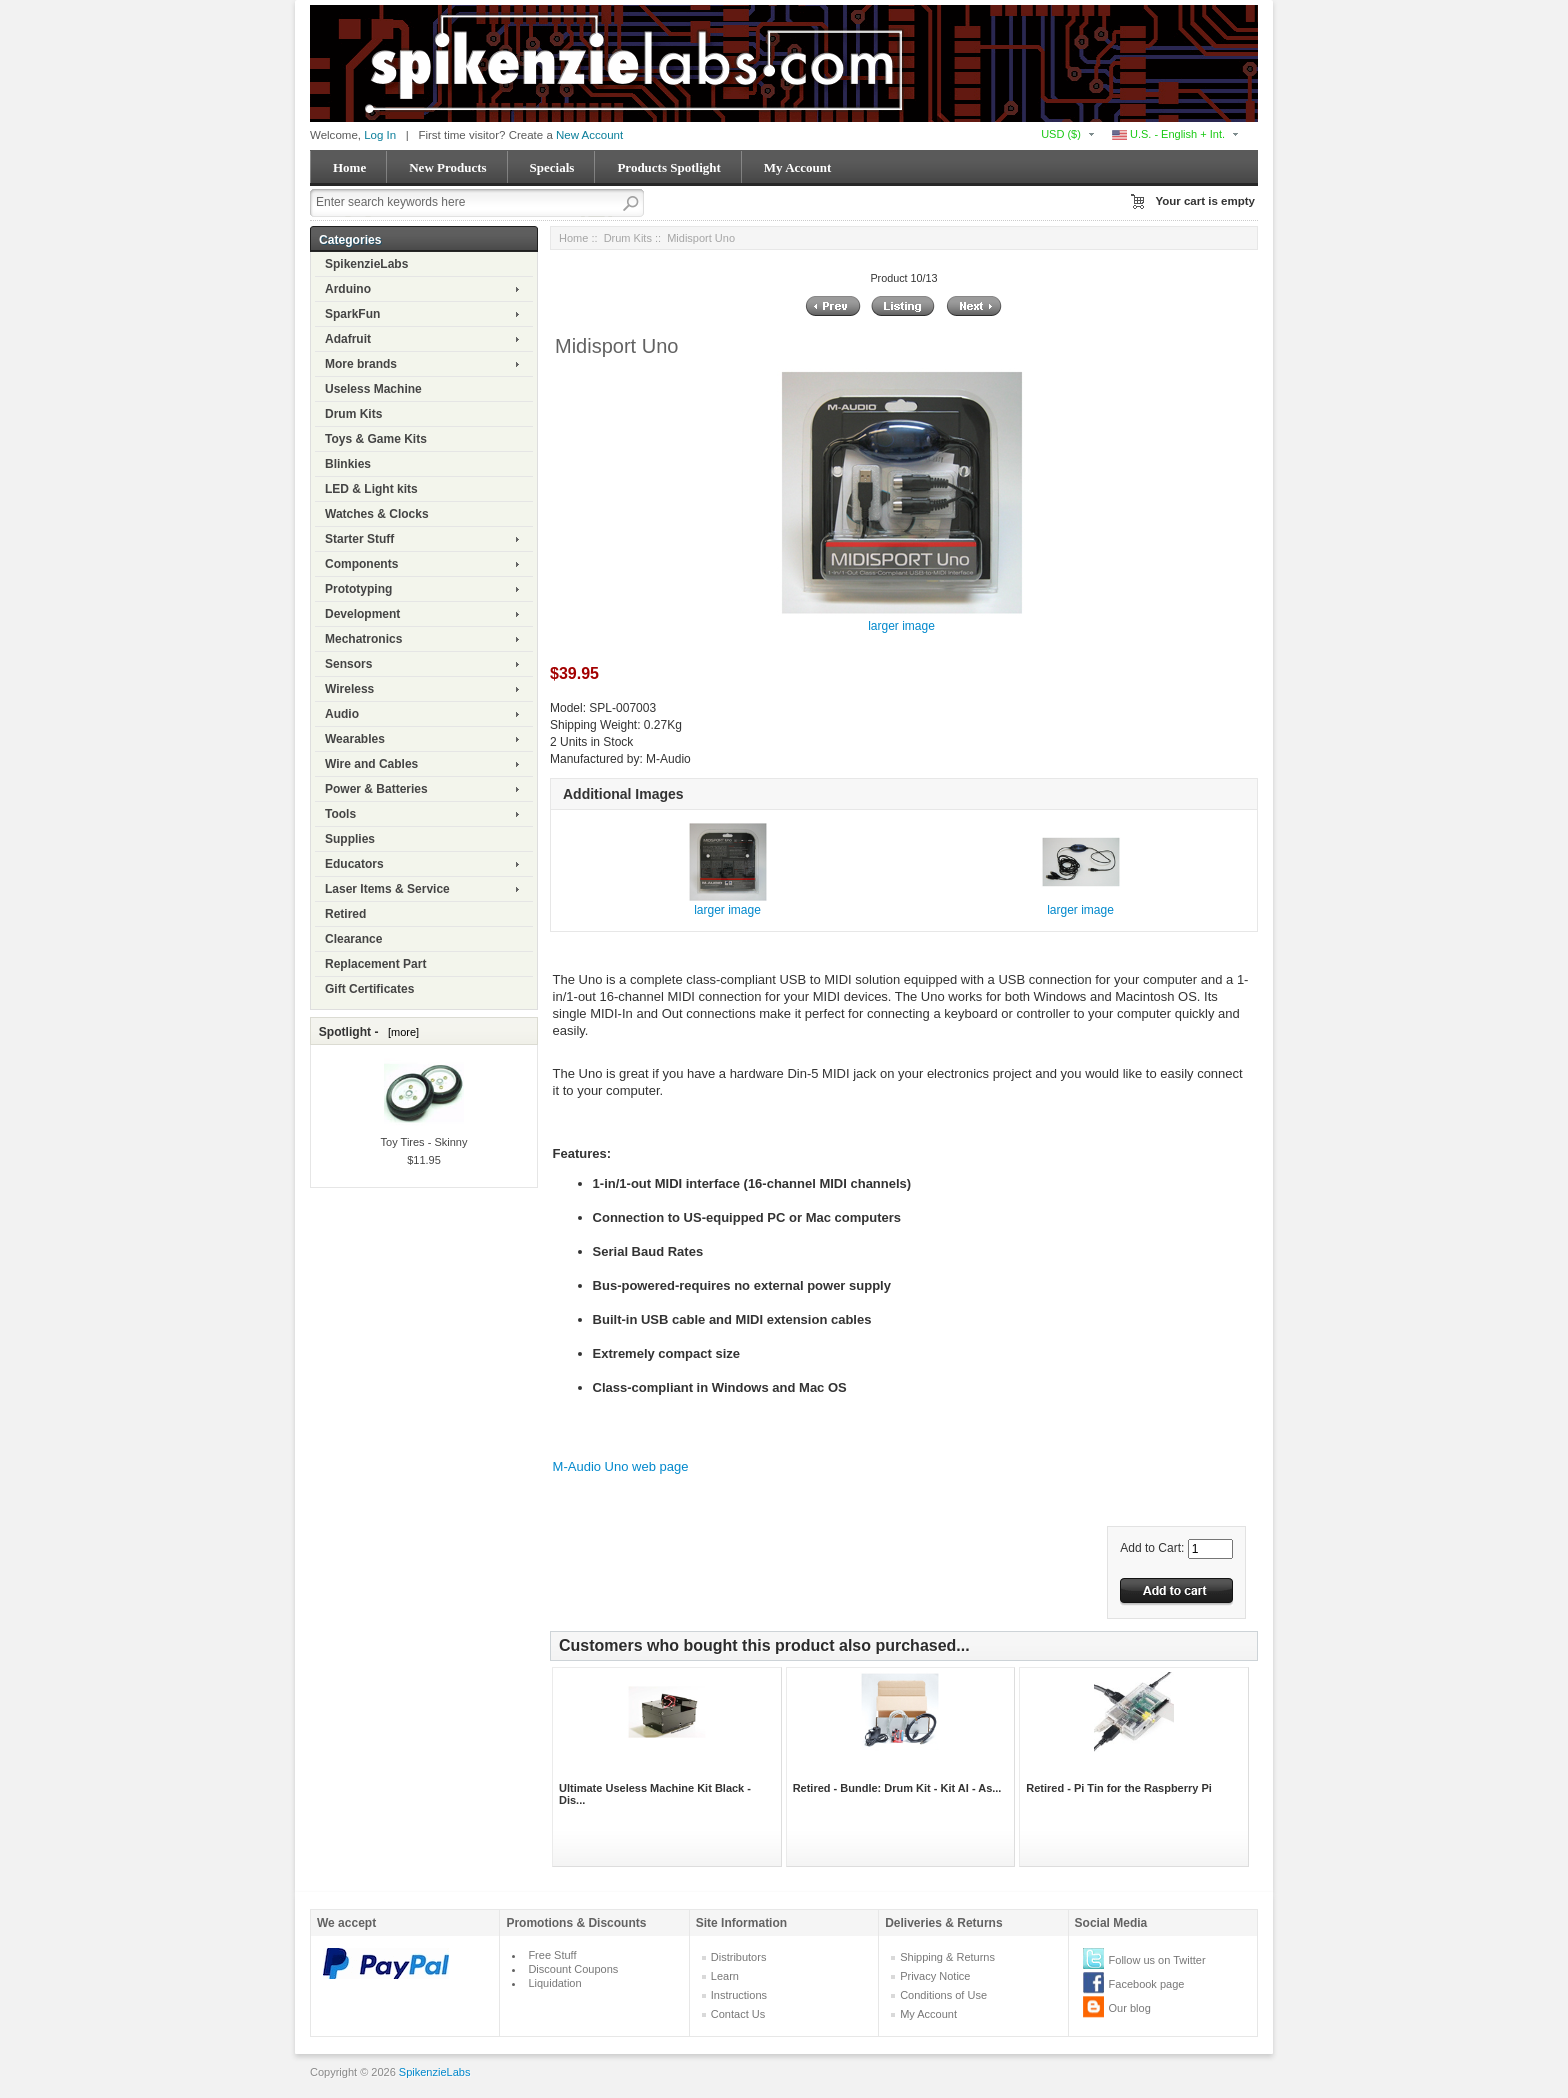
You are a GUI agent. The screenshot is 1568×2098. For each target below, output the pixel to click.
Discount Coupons (573, 1969)
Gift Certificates (369, 989)
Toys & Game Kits (376, 439)
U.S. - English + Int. (1168, 134)
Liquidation (554, 1983)
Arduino (348, 289)
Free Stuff (552, 1955)
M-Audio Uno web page (621, 1466)
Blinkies (348, 464)
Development (362, 614)
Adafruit (348, 339)
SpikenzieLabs (366, 264)
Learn (725, 1976)
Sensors (348, 664)
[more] (400, 1032)
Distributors (739, 1957)
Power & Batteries (376, 789)
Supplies (350, 839)
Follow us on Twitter (1157, 1960)
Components (361, 564)
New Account (589, 135)
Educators (354, 864)
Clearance (353, 939)
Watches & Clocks (377, 514)
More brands (361, 364)
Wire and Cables (371, 764)
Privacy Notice (935, 1976)
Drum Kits (353, 414)
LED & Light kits (371, 489)
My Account (798, 167)
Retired (345, 914)
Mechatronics (363, 639)
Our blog (1130, 2008)
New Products (447, 167)
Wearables (355, 739)
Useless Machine (373, 389)
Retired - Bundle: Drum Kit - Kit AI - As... (897, 1788)
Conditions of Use (943, 1995)
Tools (340, 814)
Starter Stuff (359, 539)
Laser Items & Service (387, 889)
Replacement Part (375, 964)
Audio (342, 714)
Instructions (739, 1995)
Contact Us (738, 2014)
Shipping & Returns (947, 1957)
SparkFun (352, 314)
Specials (552, 167)
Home (349, 167)
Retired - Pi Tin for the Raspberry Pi (1119, 1788)
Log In (380, 135)
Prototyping (358, 589)
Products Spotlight (668, 167)
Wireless (349, 689)
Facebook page (1147, 1984)
